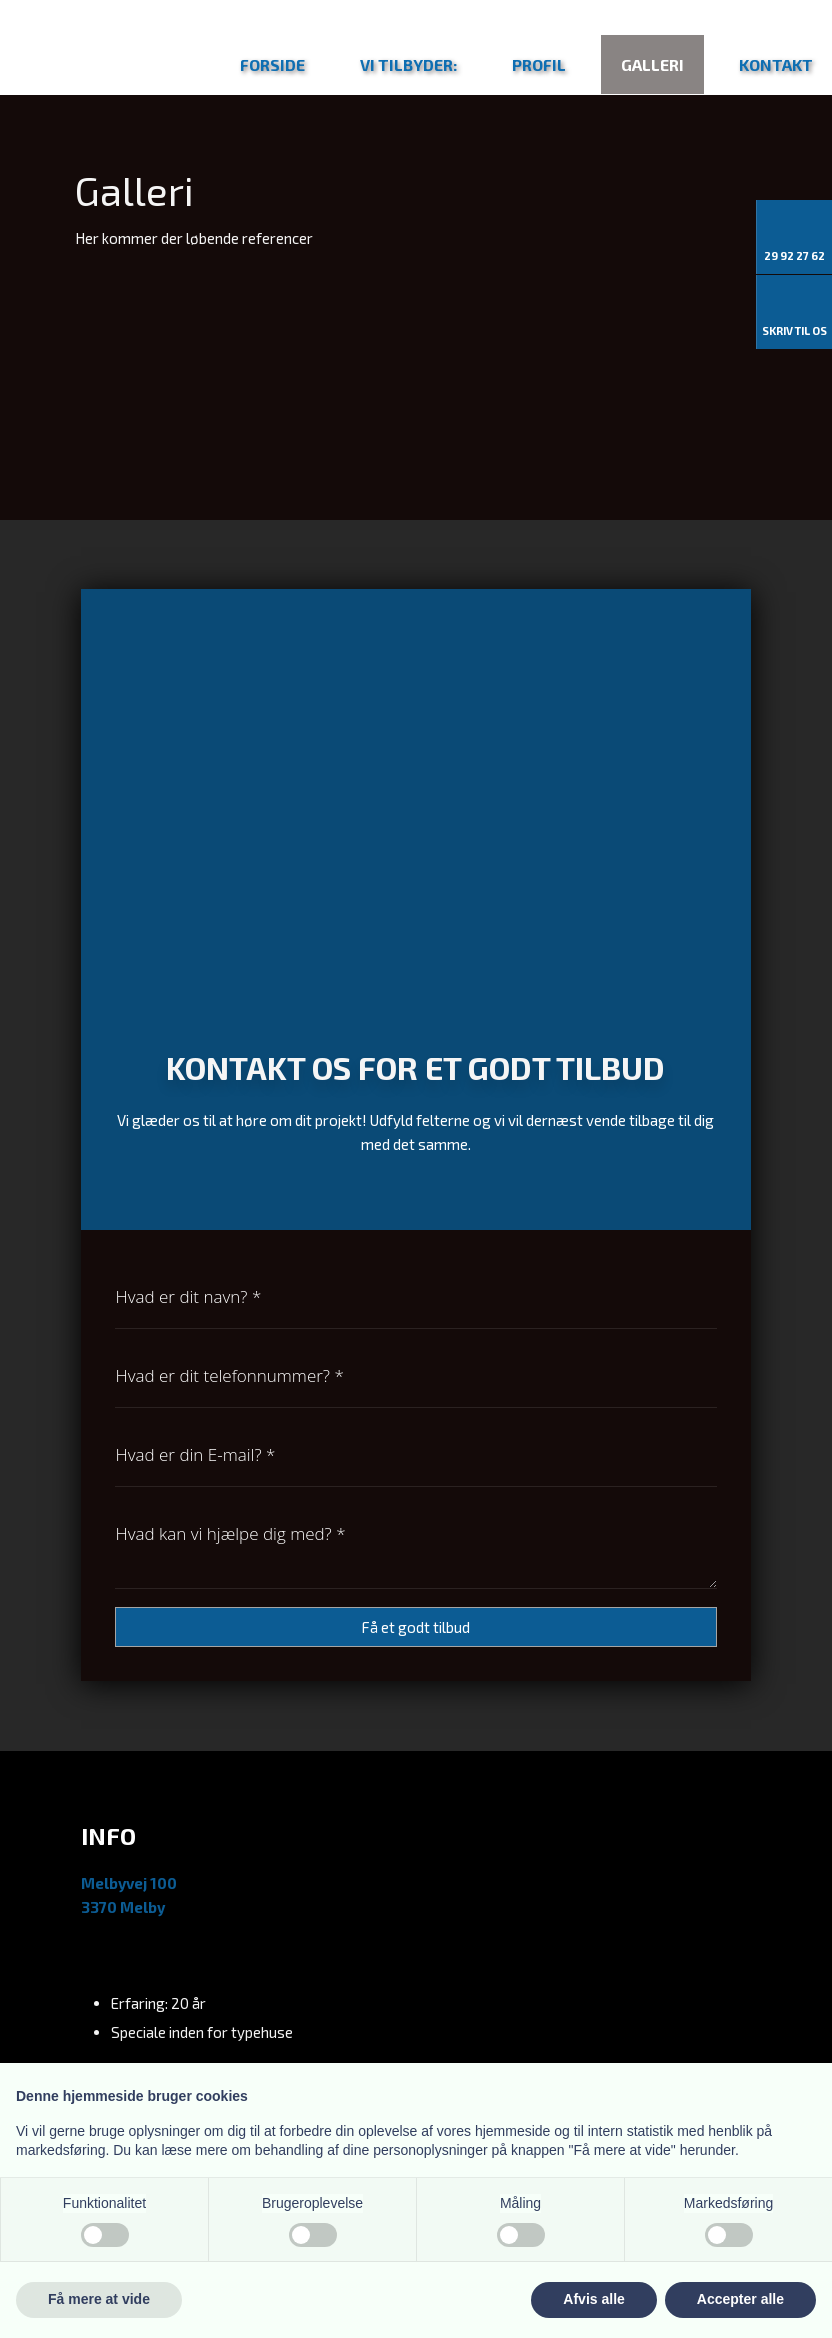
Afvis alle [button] (593, 2299)
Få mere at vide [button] (99, 2299)
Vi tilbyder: (408, 64)
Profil (539, 64)
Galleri (652, 64)
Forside (272, 64)
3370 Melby (123, 1907)
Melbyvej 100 (129, 1883)
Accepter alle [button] (740, 2299)
